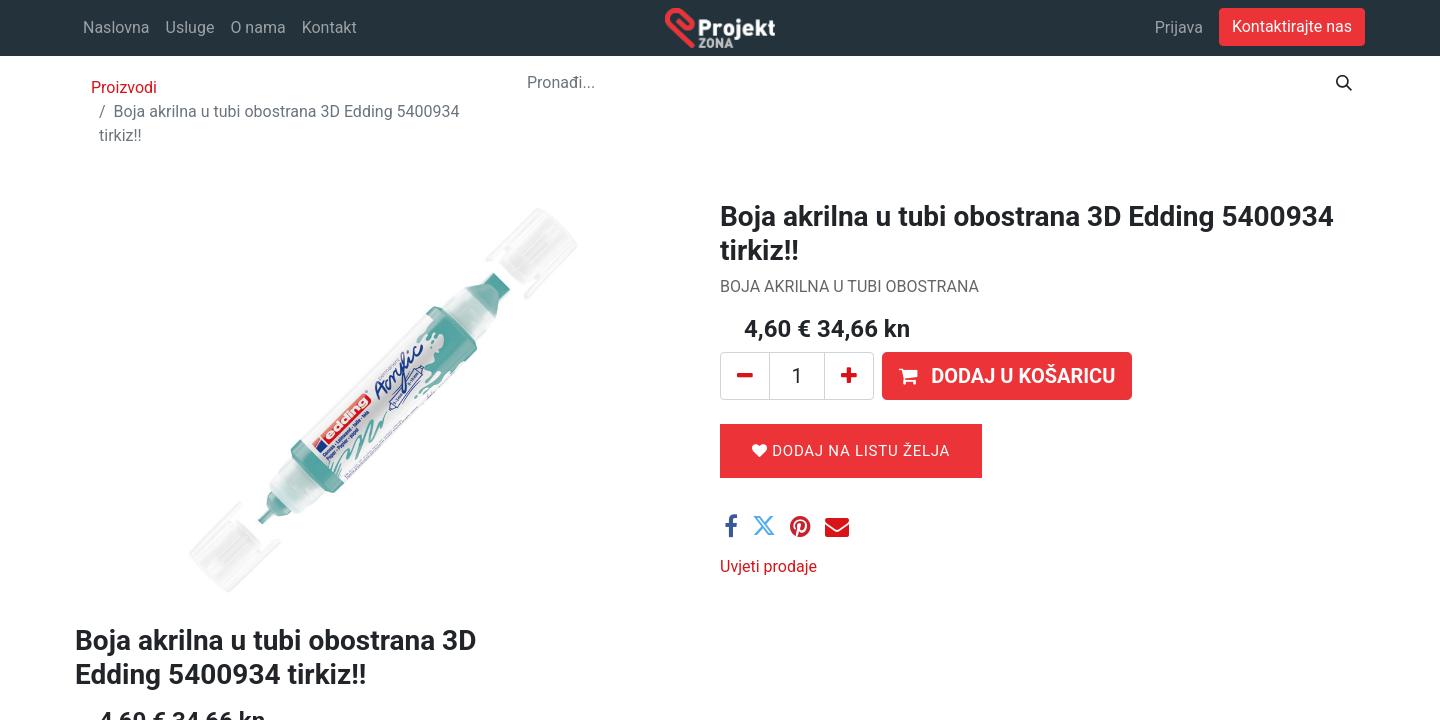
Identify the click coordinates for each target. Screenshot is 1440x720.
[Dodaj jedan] (849, 376)
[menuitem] (116, 28)
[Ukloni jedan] (745, 376)
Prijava (1179, 27)
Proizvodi (124, 87)
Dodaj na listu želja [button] (851, 451)
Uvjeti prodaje (768, 566)
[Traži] (1344, 83)
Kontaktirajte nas (1292, 26)
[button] (1007, 376)
